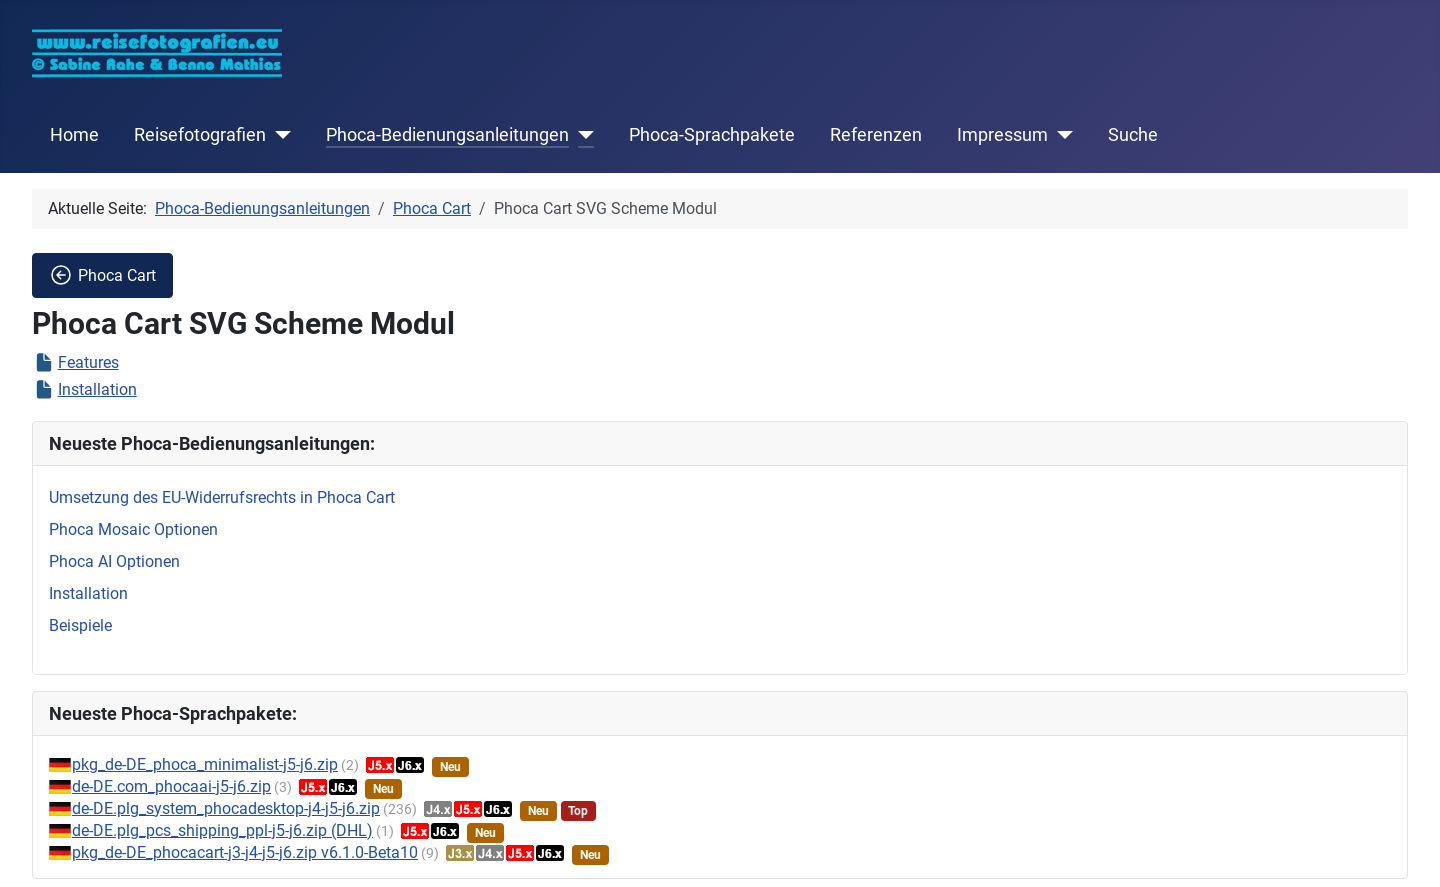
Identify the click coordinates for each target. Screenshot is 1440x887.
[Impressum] (1060, 135)
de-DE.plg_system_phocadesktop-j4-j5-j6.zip (226, 808)
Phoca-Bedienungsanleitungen (447, 135)
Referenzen (876, 135)
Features (88, 362)
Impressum (1002, 135)
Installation (97, 389)
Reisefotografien (200, 135)
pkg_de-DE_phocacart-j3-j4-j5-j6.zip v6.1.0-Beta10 (245, 852)
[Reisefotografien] (278, 135)
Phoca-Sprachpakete (712, 135)
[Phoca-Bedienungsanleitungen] (581, 135)
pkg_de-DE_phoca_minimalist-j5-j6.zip (205, 764)
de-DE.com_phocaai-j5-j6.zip (171, 786)
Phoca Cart (102, 275)
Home (74, 135)
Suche (1133, 135)
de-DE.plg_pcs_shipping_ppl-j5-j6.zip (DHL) (222, 830)
